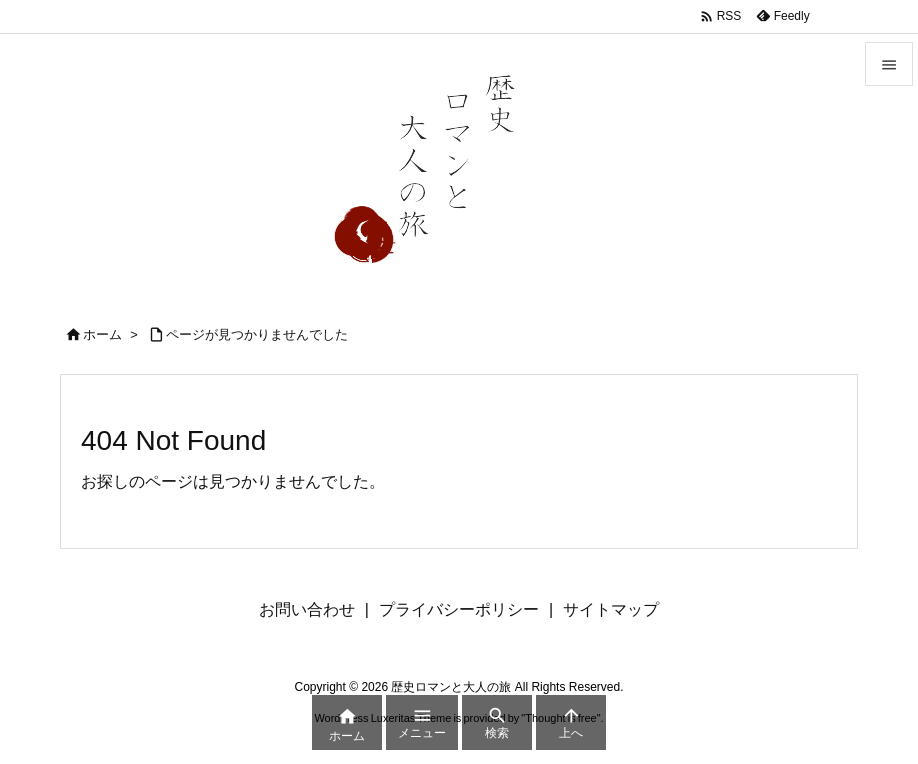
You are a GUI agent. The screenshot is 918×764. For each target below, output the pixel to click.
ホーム (102, 334)
